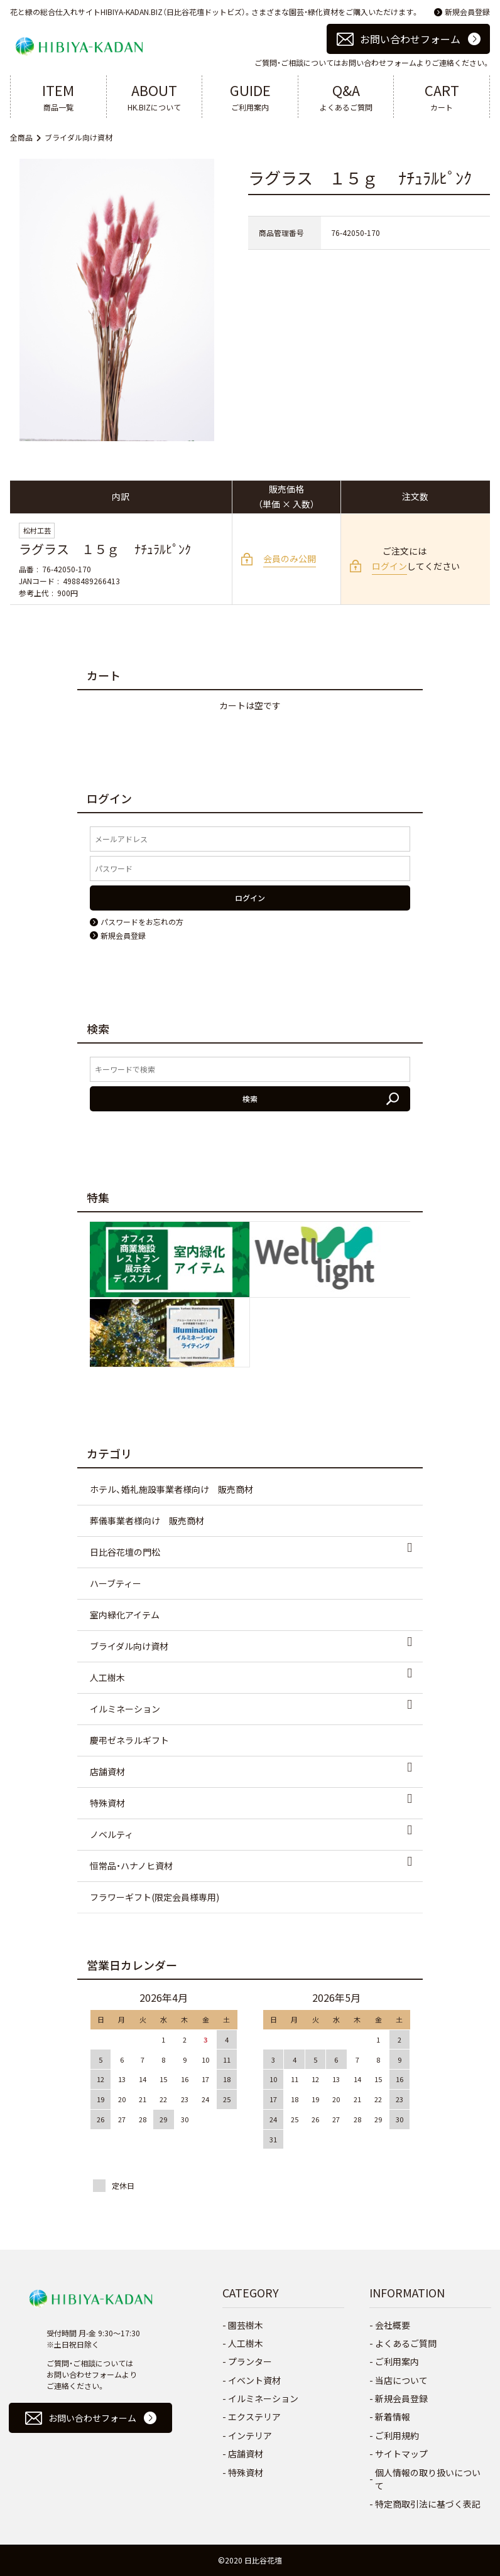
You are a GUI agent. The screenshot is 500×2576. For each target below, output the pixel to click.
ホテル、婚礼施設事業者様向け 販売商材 (171, 1489)
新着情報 (392, 2416)
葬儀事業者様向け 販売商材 (147, 1520)
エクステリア (254, 2416)
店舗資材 (107, 1771)
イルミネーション (125, 1708)
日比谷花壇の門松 (125, 1552)
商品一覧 (58, 96)
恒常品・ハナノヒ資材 (131, 1865)
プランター (250, 2361)
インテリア (250, 2435)
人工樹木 (107, 1677)
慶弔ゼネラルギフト (129, 1740)
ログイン (389, 566)
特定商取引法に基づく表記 (428, 2504)
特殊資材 (107, 1803)
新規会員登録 (467, 11)
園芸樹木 (245, 2325)
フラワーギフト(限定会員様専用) (154, 1897)
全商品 (21, 137)
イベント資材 (254, 2380)
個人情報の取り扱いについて (428, 2479)
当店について (401, 2380)
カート (441, 96)
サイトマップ (401, 2453)
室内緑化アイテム (125, 1614)
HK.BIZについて (154, 96)
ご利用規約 (397, 2435)
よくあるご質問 (346, 96)
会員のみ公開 (289, 558)
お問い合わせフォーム (410, 38)
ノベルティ (111, 1834)
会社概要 (392, 2325)
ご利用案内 (250, 96)
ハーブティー (115, 1583)
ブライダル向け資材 (78, 137)
